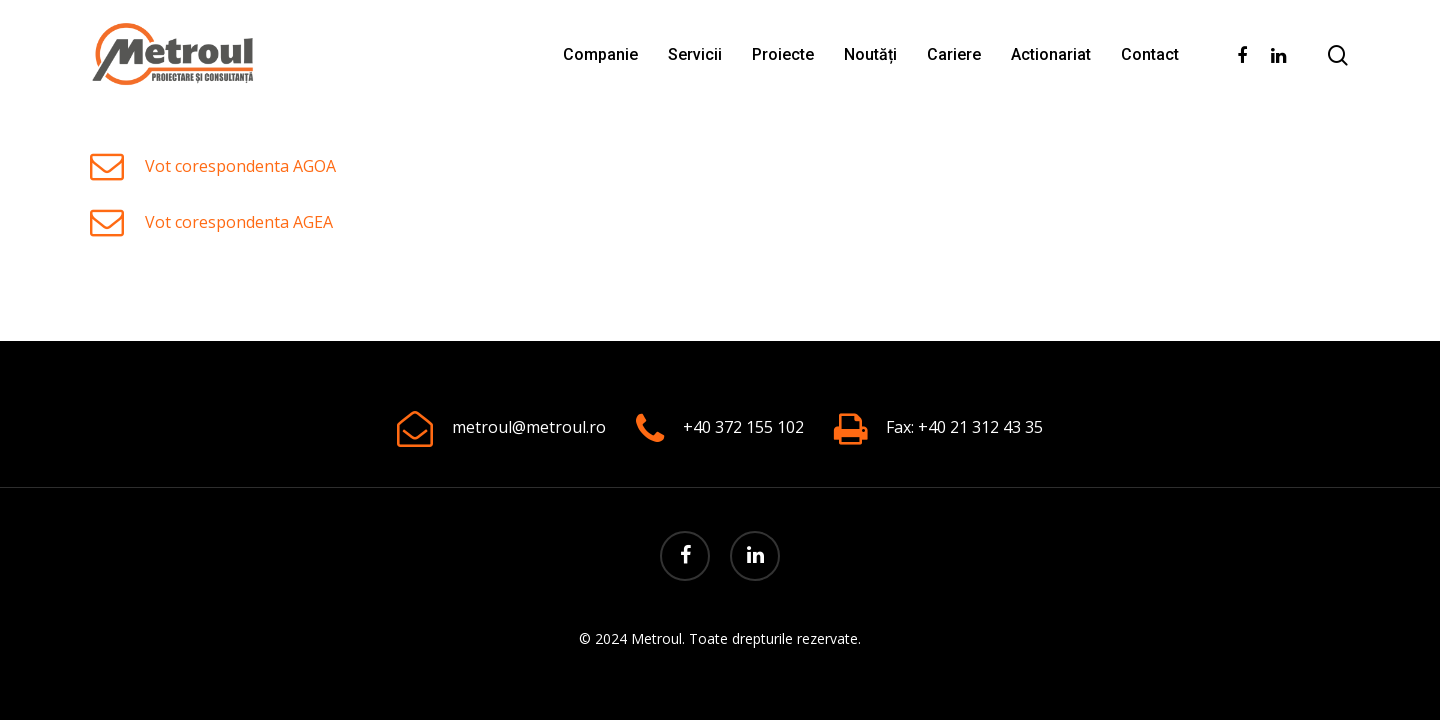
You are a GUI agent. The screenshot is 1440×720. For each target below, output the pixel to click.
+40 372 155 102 (743, 427)
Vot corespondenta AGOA (240, 166)
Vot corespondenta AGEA (239, 222)
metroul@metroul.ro (529, 427)
